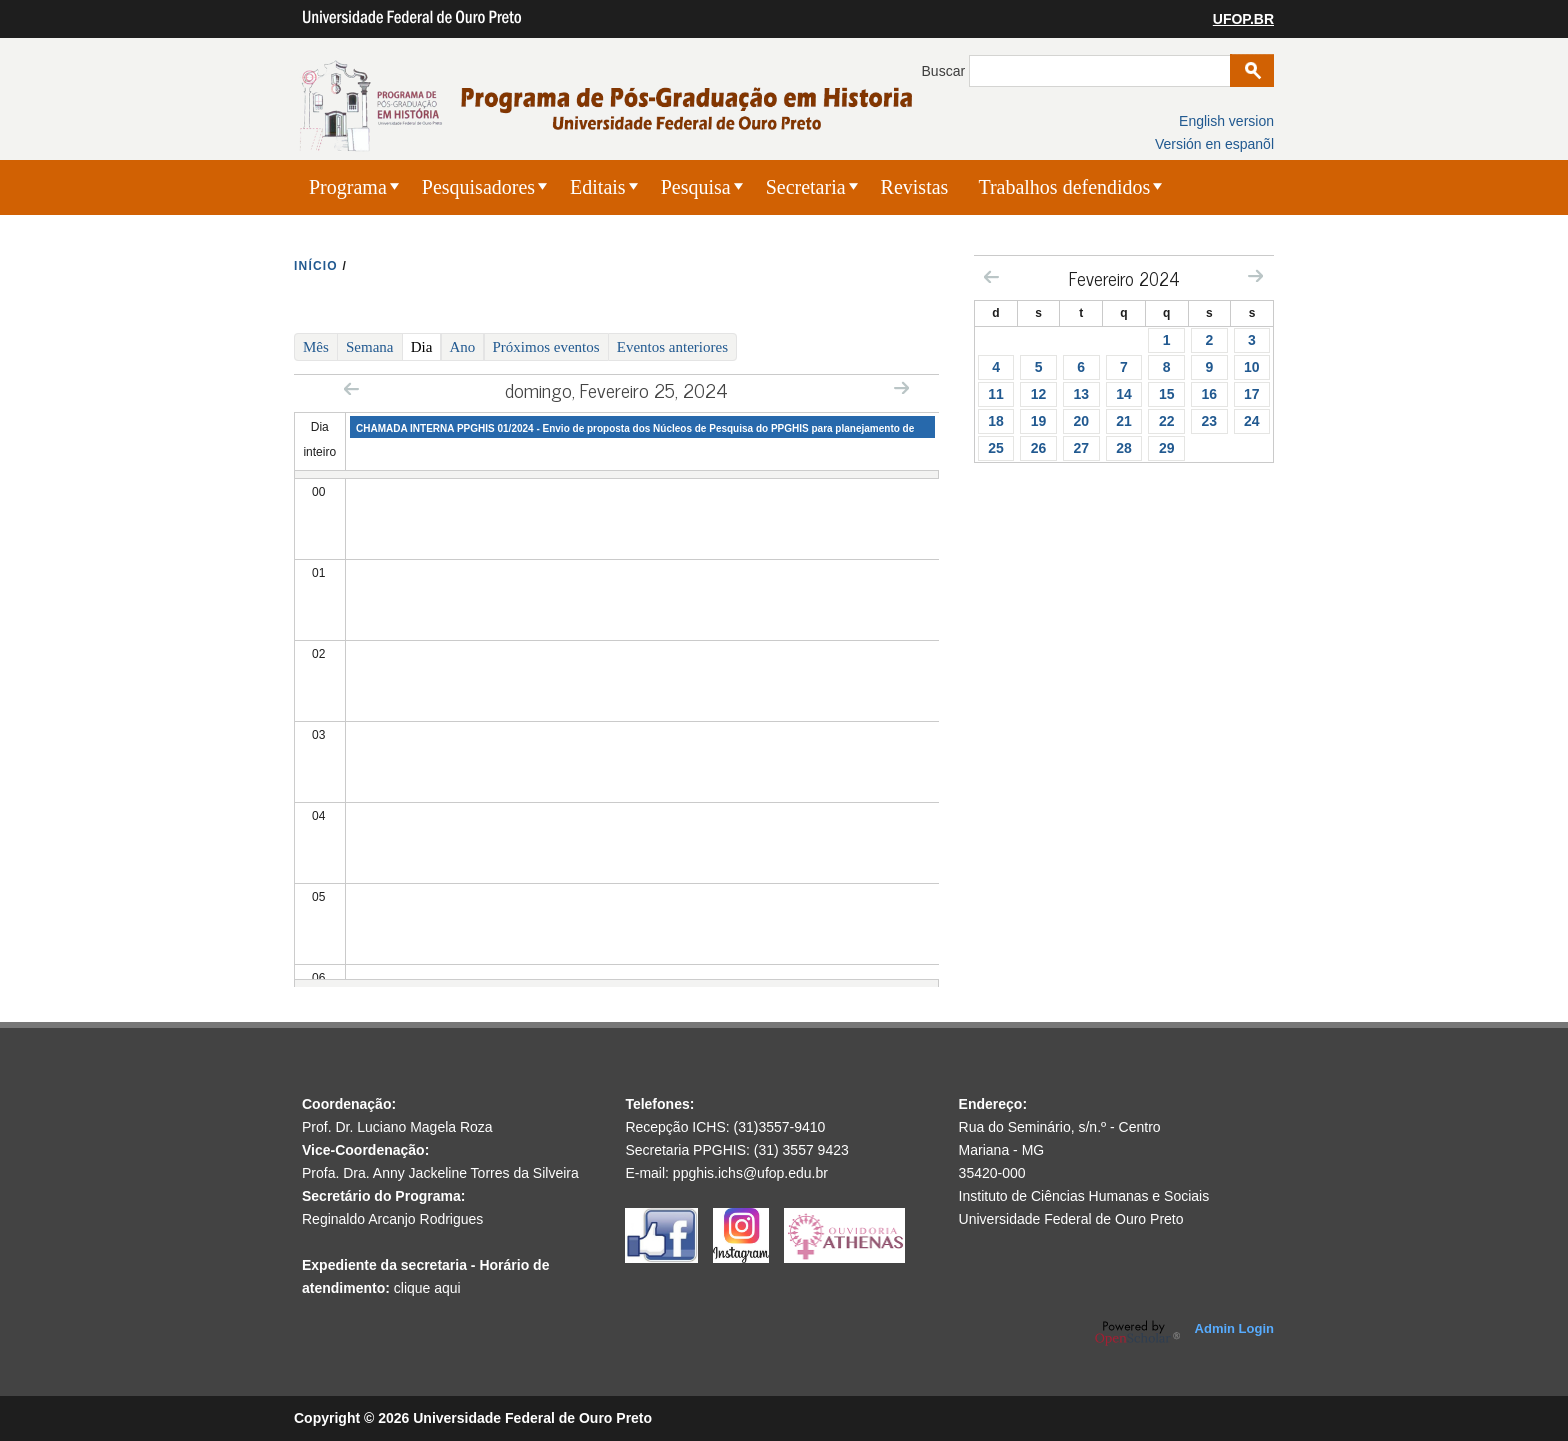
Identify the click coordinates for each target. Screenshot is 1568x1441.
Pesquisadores (478, 187)
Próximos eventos (546, 347)
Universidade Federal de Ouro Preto (1071, 1219)
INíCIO (316, 266)
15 (1167, 394)
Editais (598, 187)
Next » (901, 387)
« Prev (351, 388)
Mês (316, 347)
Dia (426, 346)
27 (1081, 448)
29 (1167, 448)
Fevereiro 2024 (1124, 278)
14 (1124, 394)
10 (1252, 367)
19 (1039, 421)
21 (1124, 421)
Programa (348, 187)
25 (996, 448)
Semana (369, 347)
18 (996, 421)
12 (1039, 394)
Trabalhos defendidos (1064, 187)
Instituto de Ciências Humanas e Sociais (1084, 1196)
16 (1210, 394)
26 (1039, 448)
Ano (463, 347)
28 (1124, 448)
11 (996, 394)
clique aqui (427, 1288)
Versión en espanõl (1214, 144)
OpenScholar (1137, 1333)
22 (1167, 421)
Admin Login (1234, 1328)
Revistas (915, 187)
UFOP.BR (1243, 19)
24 (1252, 421)
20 (1081, 421)
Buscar (945, 71)
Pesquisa (696, 187)
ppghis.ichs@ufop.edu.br (750, 1173)
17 (1252, 394)
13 (1081, 394)
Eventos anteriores (672, 347)
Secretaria (806, 187)
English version (1226, 121)
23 (1210, 421)
